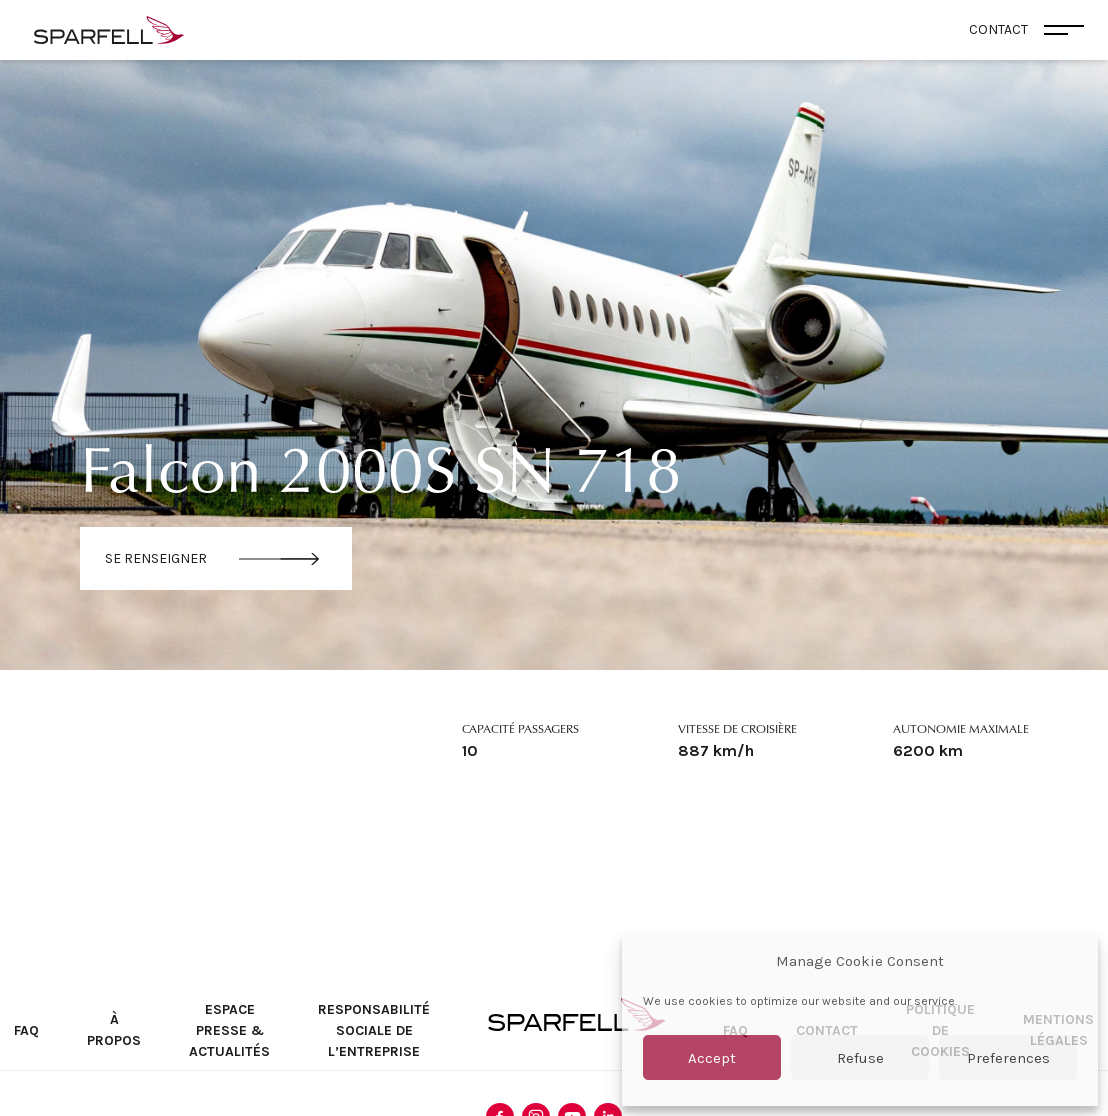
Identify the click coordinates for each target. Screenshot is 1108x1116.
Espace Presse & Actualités (229, 1030)
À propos (114, 1030)
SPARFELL (576, 1014)
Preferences (1008, 1058)
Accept (712, 1058)
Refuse (860, 1058)
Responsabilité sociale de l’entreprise (374, 1030)
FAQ (26, 1030)
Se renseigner (156, 558)
